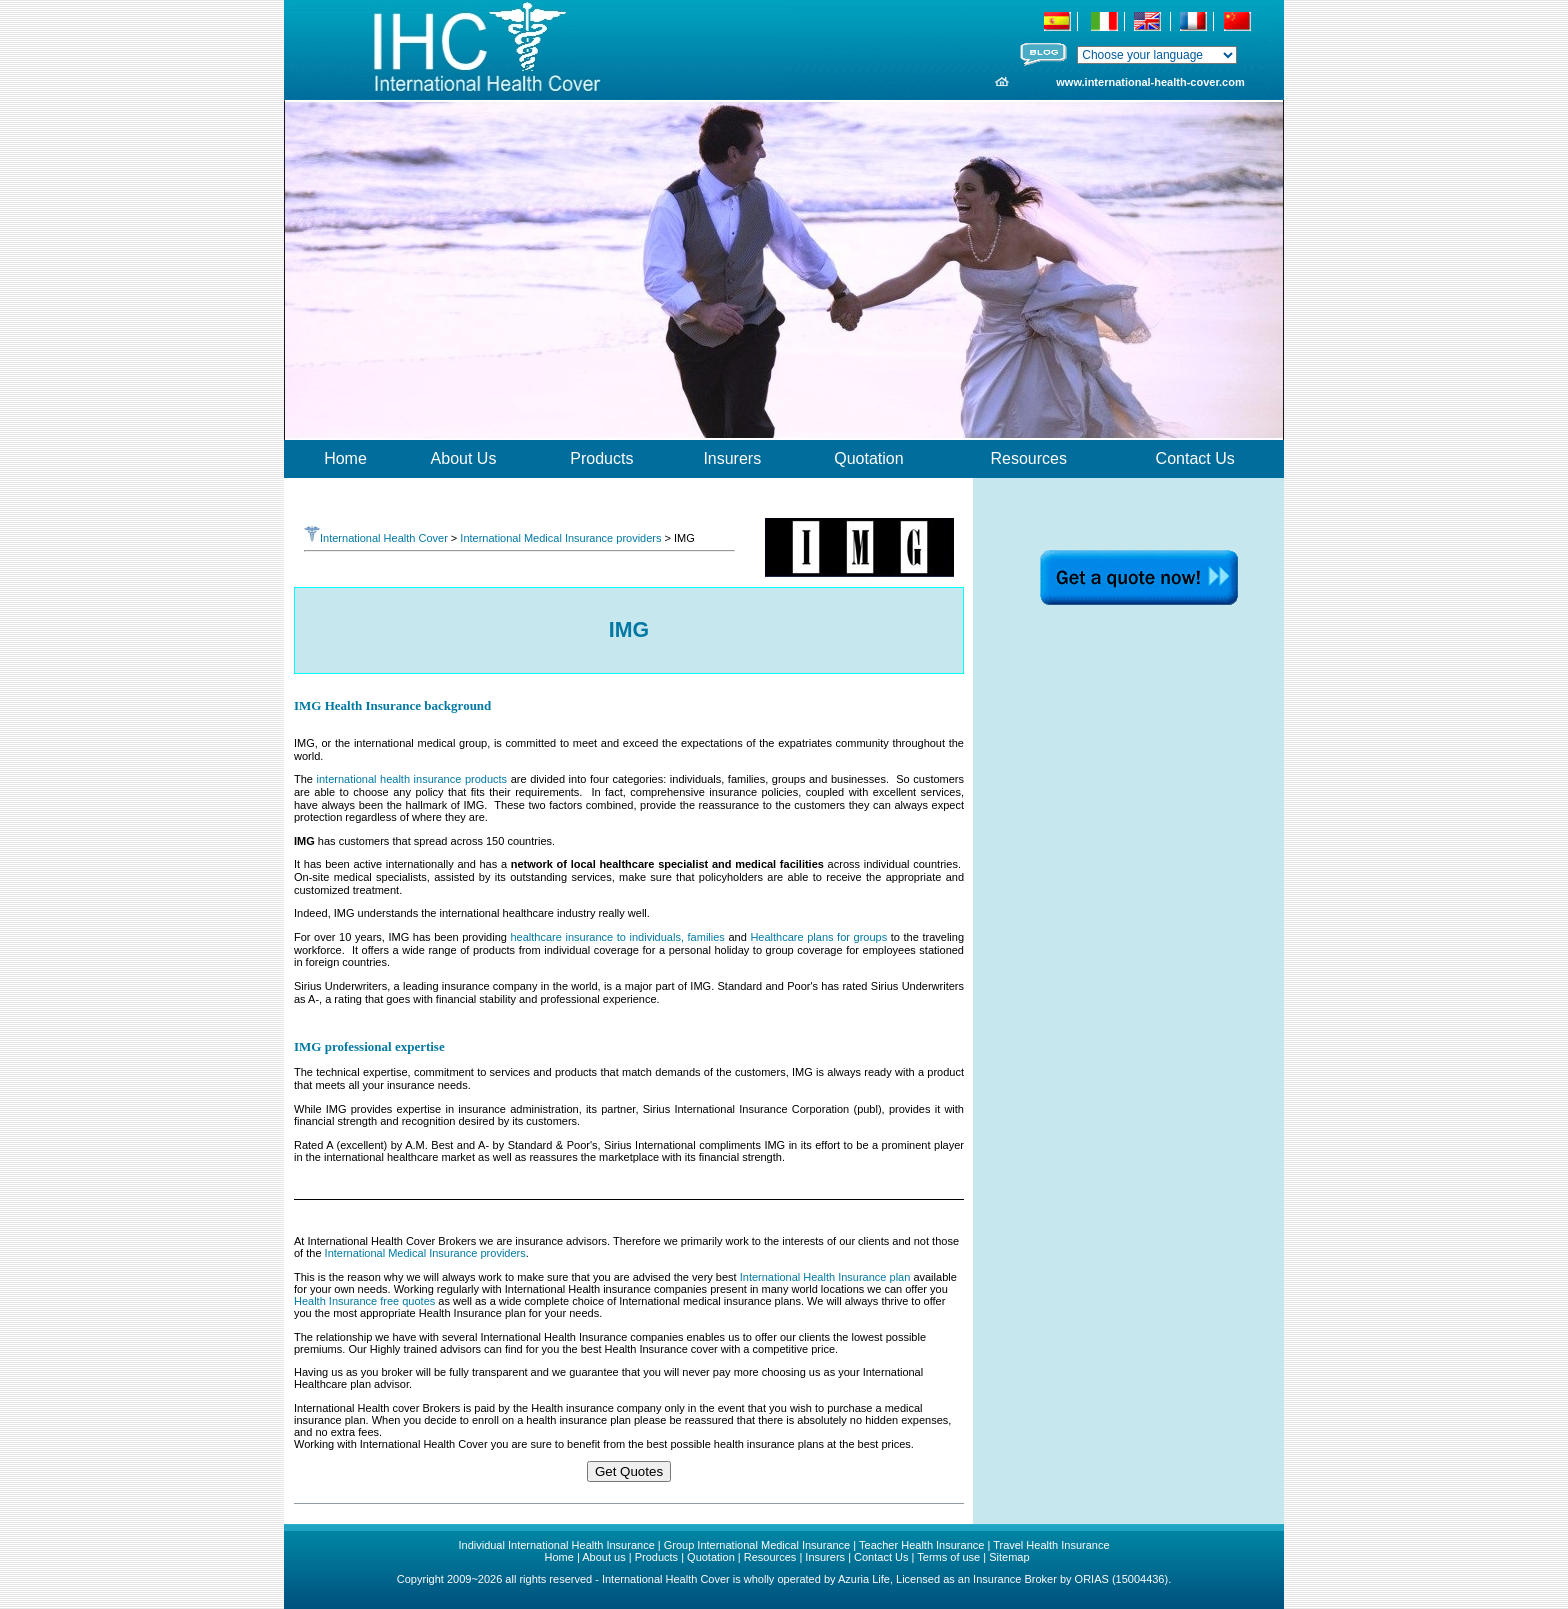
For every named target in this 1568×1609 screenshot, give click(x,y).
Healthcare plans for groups (818, 937)
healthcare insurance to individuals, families (616, 937)
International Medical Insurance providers (560, 538)
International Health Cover (376, 538)
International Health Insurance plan (825, 1277)
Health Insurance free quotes (364, 1301)
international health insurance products (412, 779)
